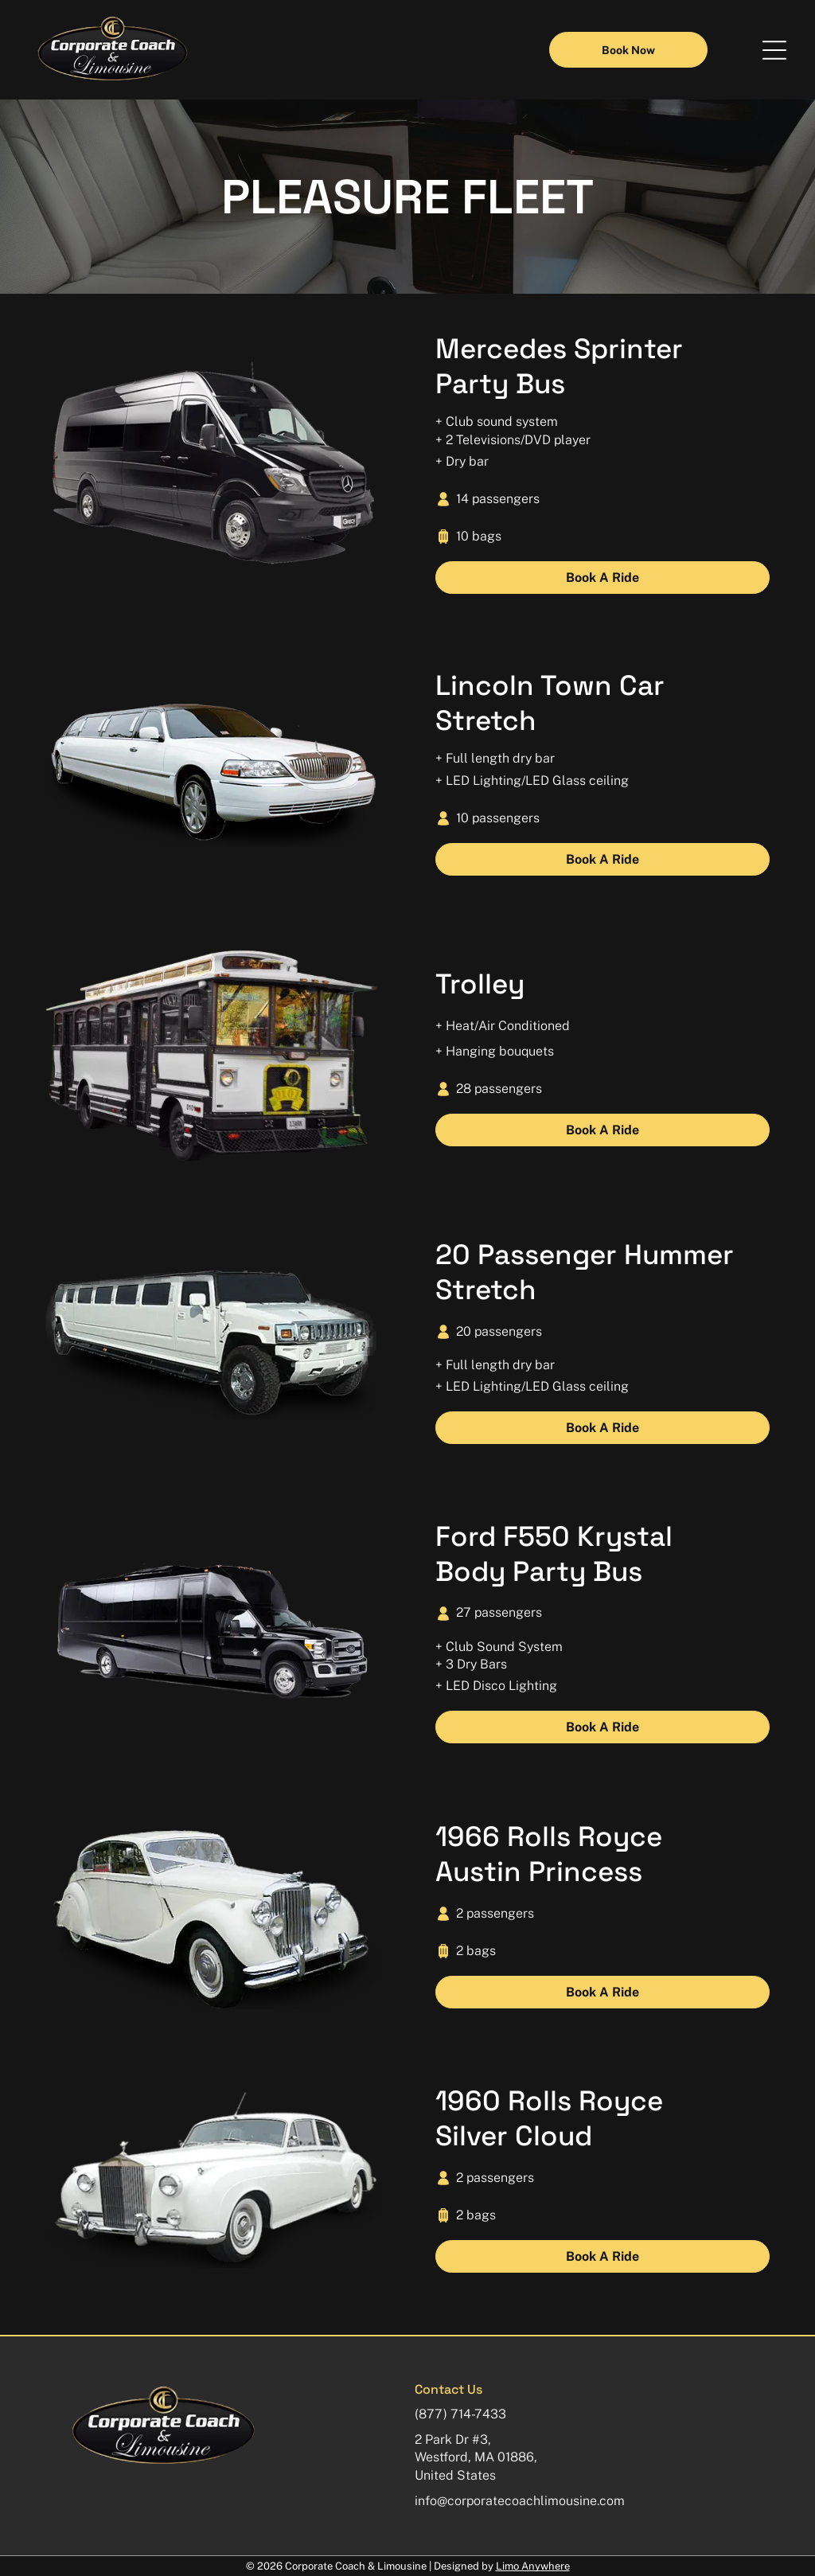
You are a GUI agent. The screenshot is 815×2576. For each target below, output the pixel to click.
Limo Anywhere (533, 2566)
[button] (774, 50)
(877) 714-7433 (460, 2414)
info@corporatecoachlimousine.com (520, 2500)
